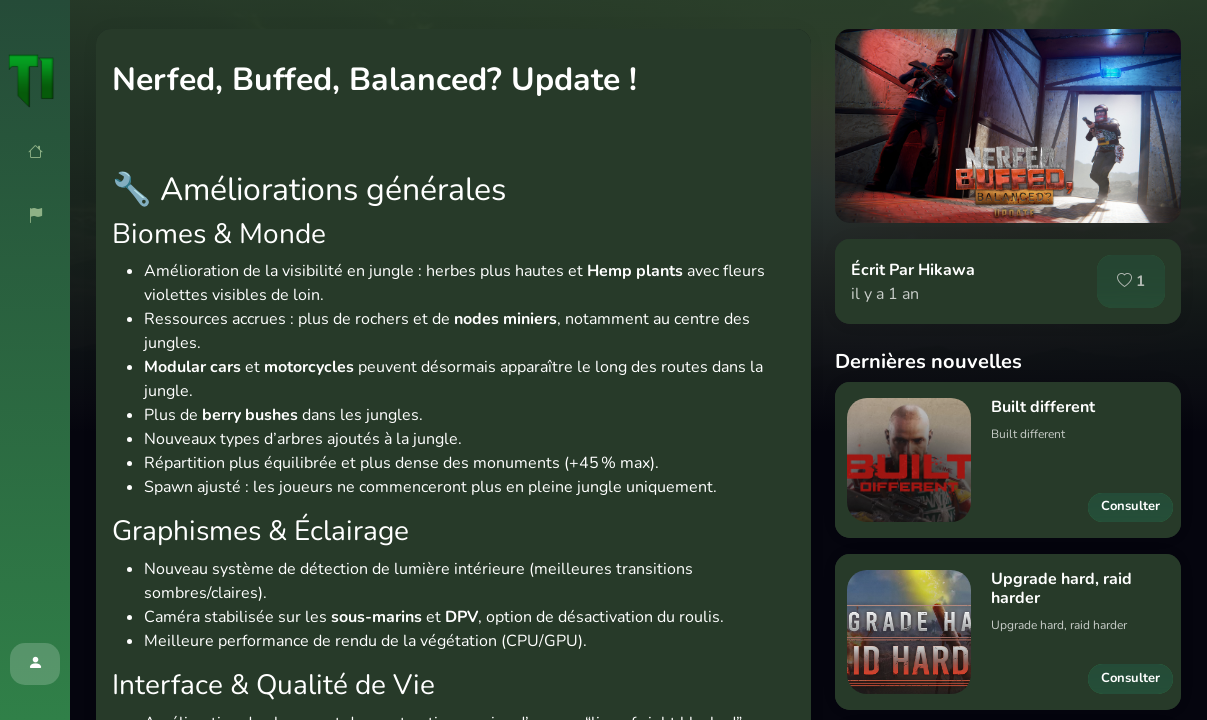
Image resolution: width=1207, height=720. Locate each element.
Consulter (1130, 506)
